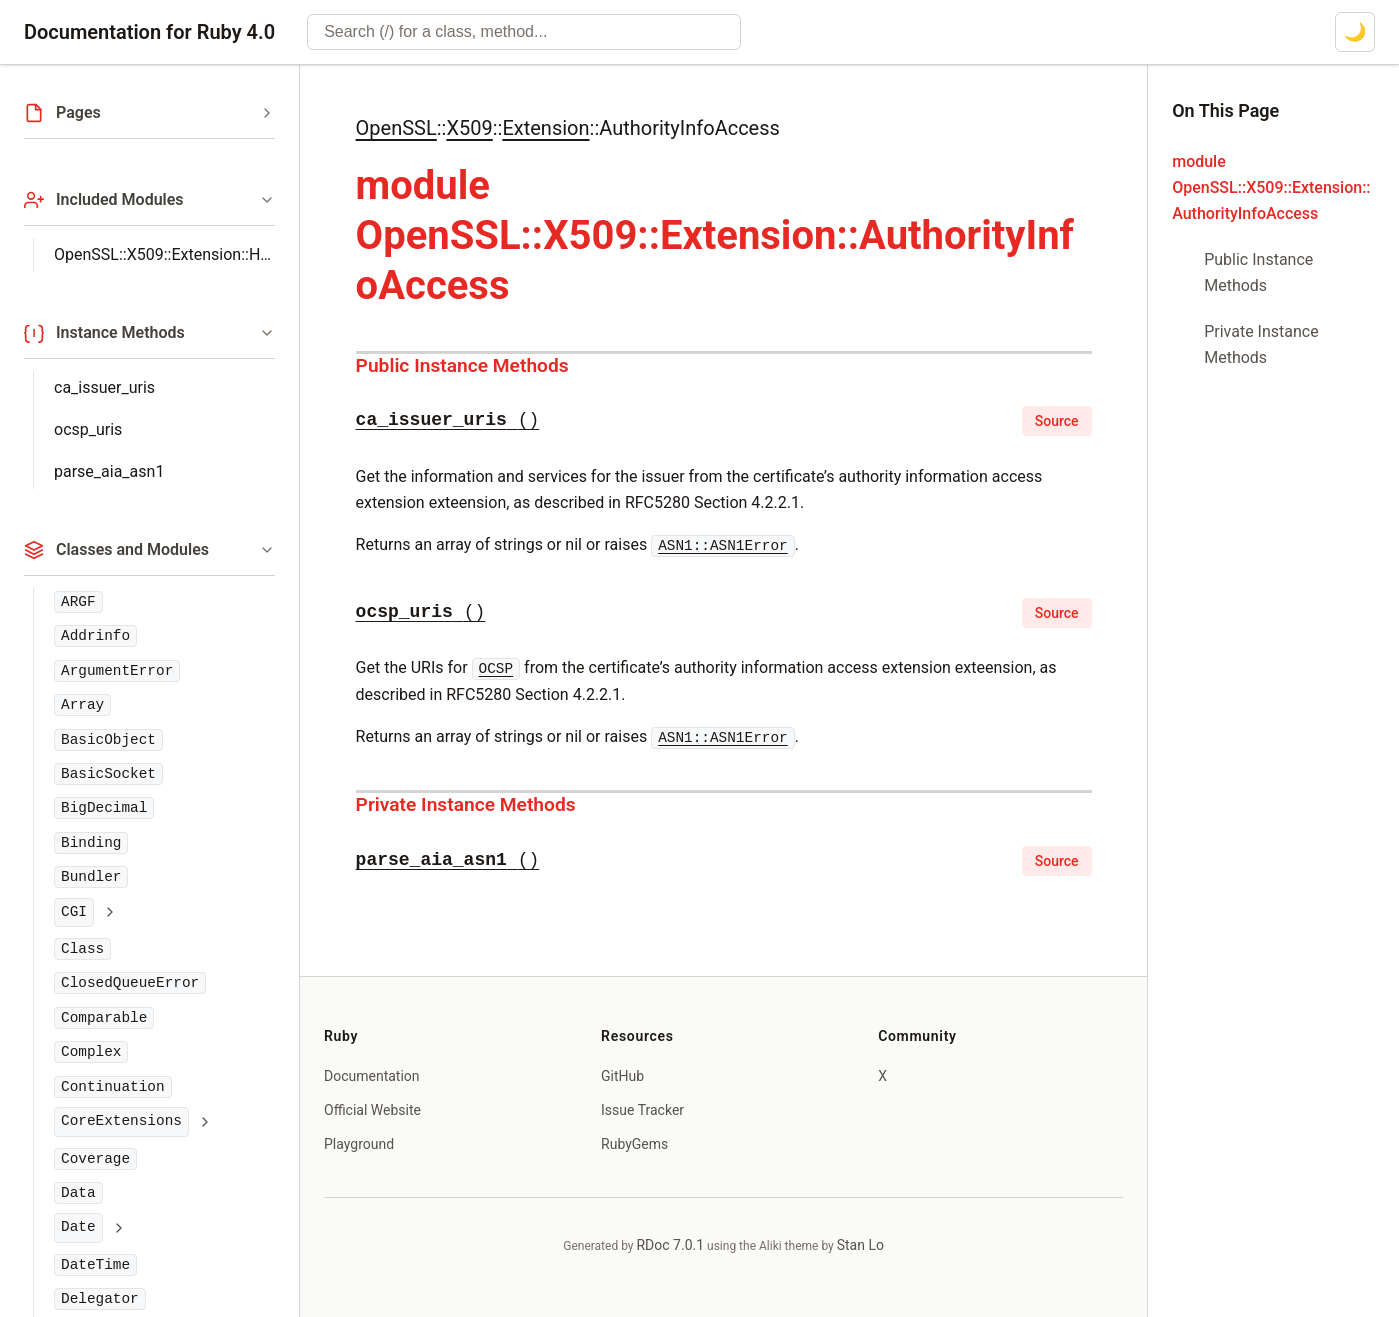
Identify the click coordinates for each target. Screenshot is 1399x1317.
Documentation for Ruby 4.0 (149, 32)
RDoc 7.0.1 (670, 1245)
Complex (91, 1052)
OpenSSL (396, 128)
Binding (91, 843)
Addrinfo (95, 636)
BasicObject (108, 740)
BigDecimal (104, 808)
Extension (545, 128)
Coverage (95, 1159)
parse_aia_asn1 (109, 471)
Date (78, 1227)
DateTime (95, 1265)
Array (82, 705)
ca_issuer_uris (104, 387)
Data (78, 1193)
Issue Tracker (642, 1110)
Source (1057, 421)
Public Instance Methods (462, 365)
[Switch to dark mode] (1355, 32)
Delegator (100, 1299)
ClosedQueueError (130, 983)
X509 (469, 128)
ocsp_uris (88, 429)
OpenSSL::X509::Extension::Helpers (164, 254)
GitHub (622, 1076)
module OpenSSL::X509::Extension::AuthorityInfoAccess (1271, 187)
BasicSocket (108, 774)
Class (82, 949)
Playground (359, 1144)
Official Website (372, 1110)
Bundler (91, 877)
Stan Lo (860, 1245)
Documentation (372, 1076)
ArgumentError (117, 671)
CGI (74, 912)
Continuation (113, 1087)
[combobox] (524, 32)
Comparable (104, 1018)
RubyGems (634, 1144)
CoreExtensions (121, 1121)
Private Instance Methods (466, 804)
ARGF (78, 602)
